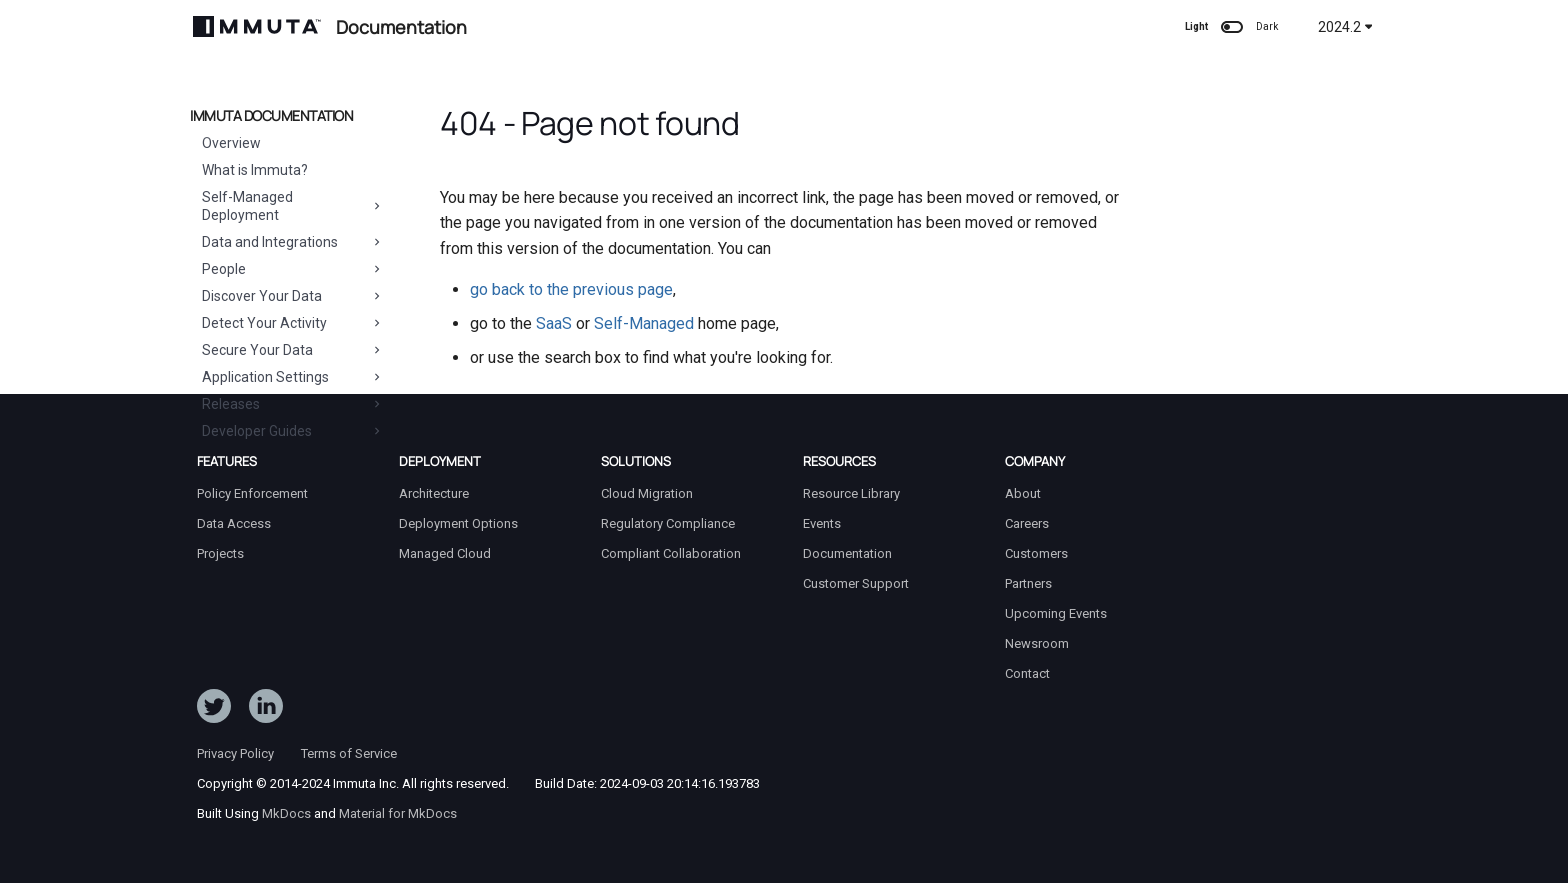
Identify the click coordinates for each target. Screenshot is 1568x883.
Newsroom (1037, 643)
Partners (1028, 583)
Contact (1027, 673)
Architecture (434, 493)
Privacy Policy (235, 753)
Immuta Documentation (271, 116)
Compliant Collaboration (671, 553)
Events (822, 523)
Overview (231, 143)
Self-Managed (644, 323)
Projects (220, 553)
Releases (293, 404)
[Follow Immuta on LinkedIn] (266, 710)
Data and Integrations (293, 242)
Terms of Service (349, 753)
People (293, 269)
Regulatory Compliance (668, 523)
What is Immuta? (255, 170)
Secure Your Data (293, 350)
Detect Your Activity (293, 323)
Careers (1027, 523)
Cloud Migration (647, 493)
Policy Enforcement (252, 493)
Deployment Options (458, 523)
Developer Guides (293, 431)
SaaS (554, 323)
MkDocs (286, 813)
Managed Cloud (445, 553)
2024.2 (1345, 27)
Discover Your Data (293, 296)
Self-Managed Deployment (293, 206)
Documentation (847, 553)
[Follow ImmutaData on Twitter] (214, 710)
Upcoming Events (1056, 613)
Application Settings (293, 377)
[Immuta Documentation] (257, 26)
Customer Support (856, 583)
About (1023, 493)
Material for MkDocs (398, 813)
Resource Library (851, 493)
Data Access (234, 523)
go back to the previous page (571, 289)
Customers (1036, 553)
